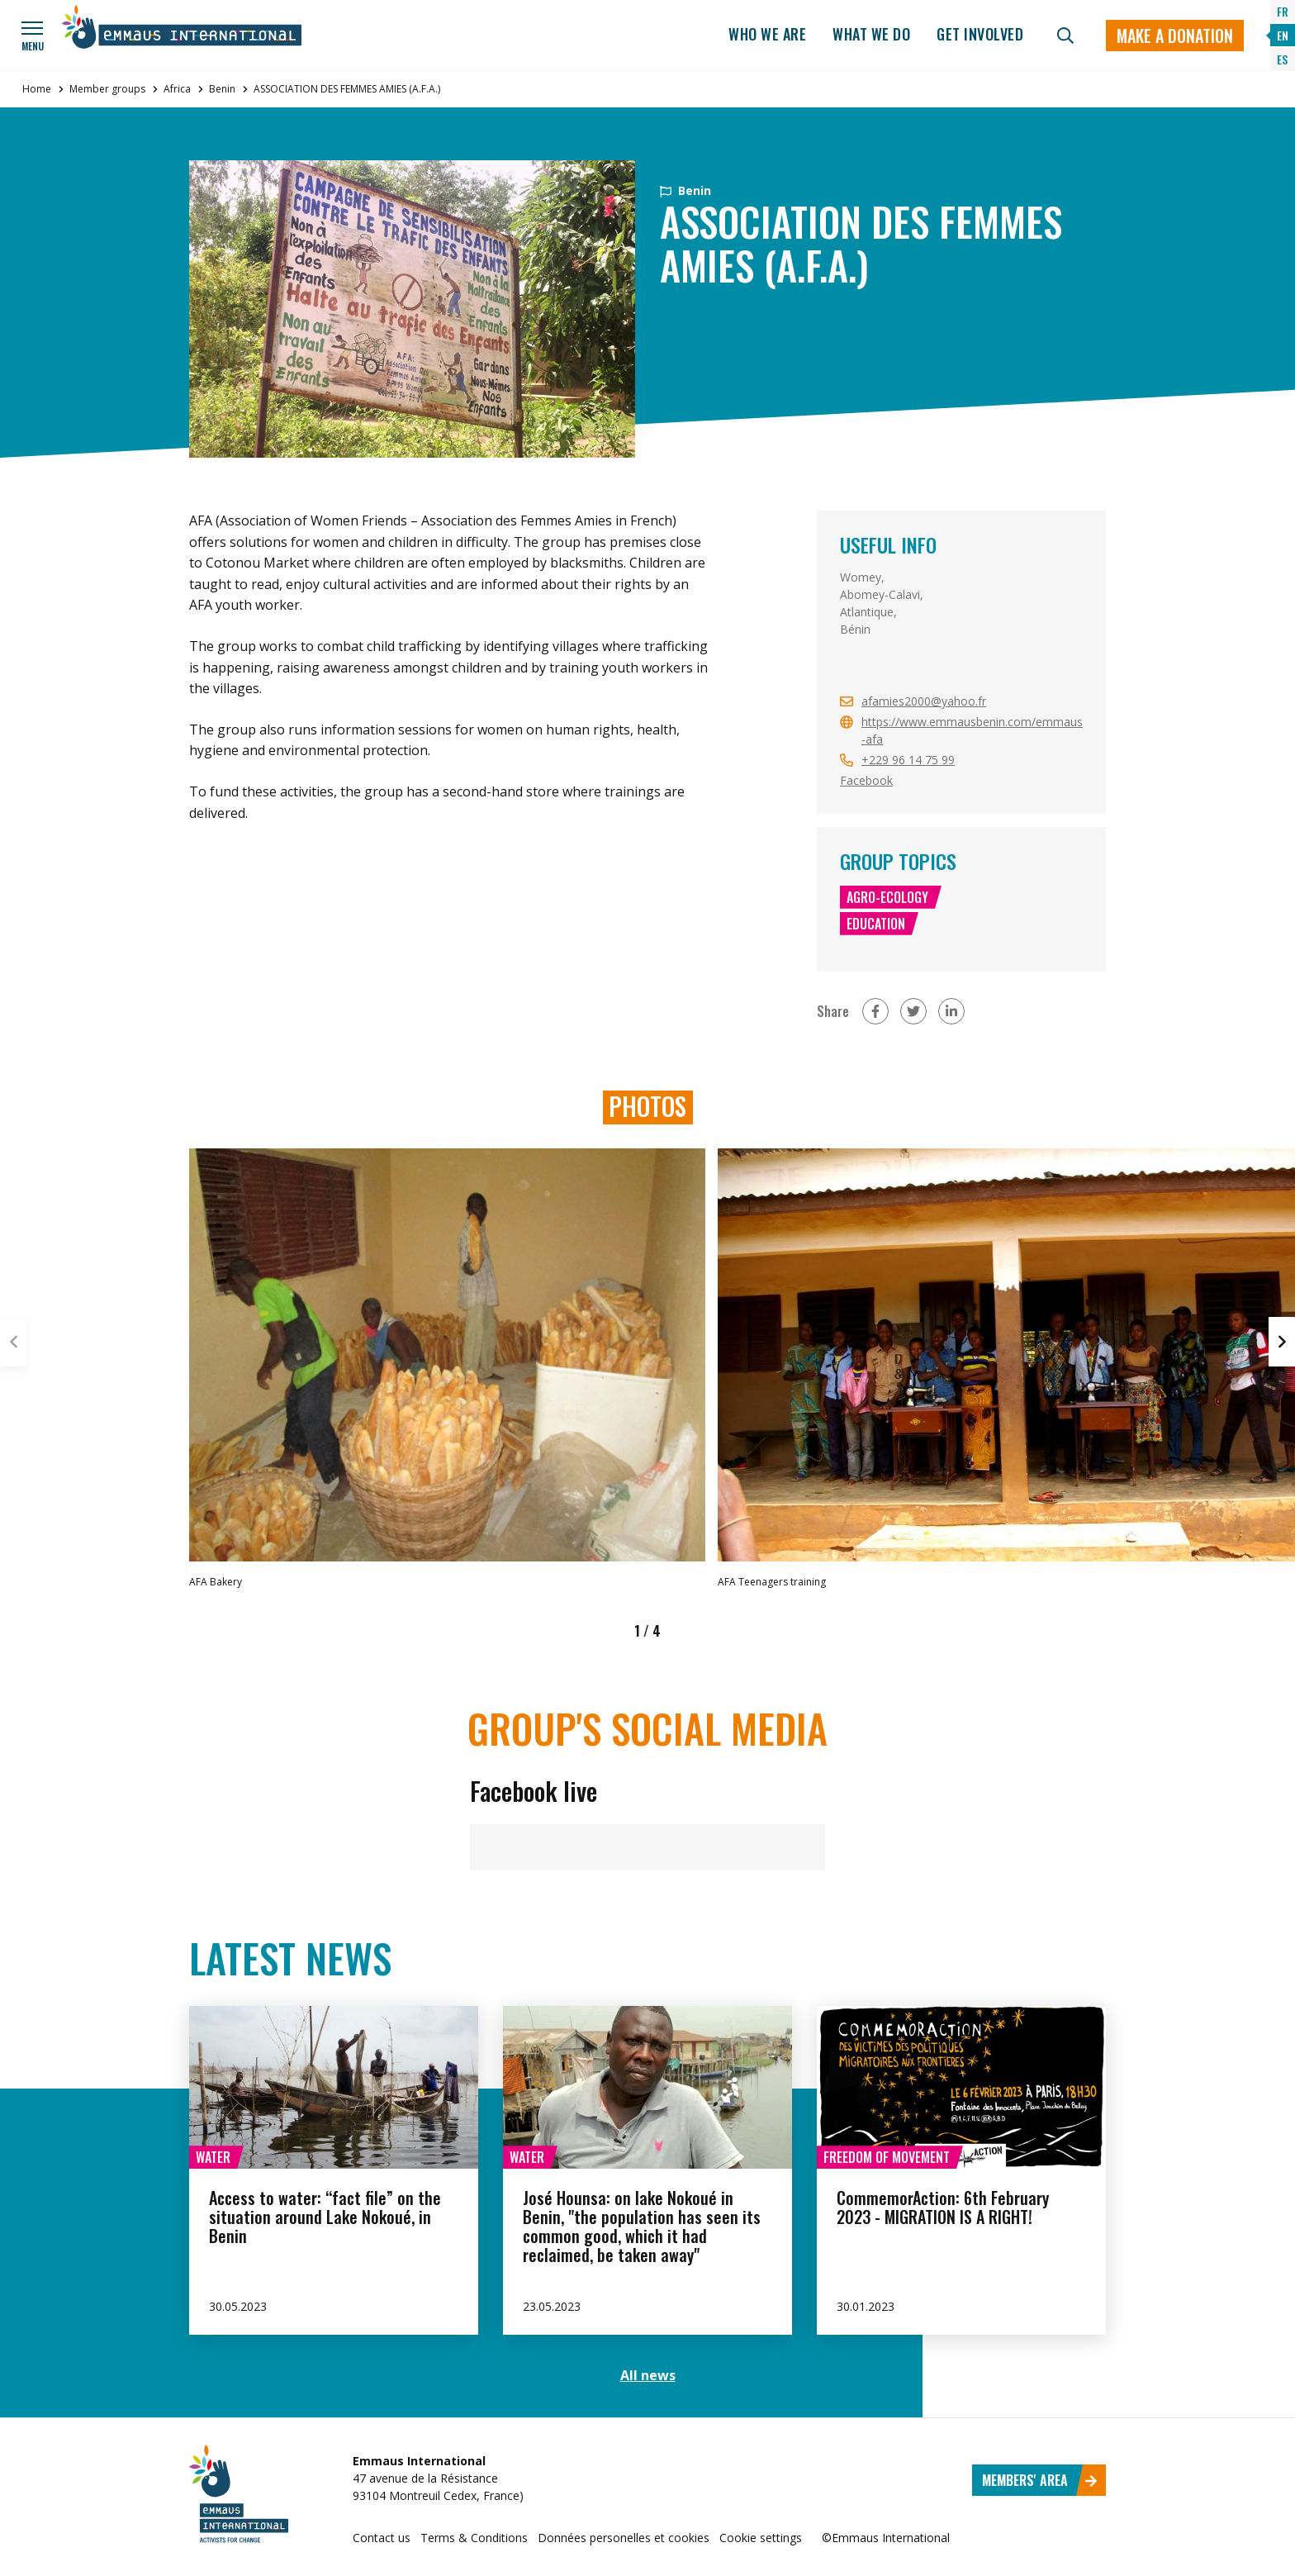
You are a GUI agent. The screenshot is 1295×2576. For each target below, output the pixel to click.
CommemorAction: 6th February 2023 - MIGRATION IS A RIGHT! (943, 2207)
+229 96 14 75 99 (908, 760)
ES (1282, 59)
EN (1282, 35)
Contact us (381, 2537)
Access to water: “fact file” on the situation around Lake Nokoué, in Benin (325, 2216)
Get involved (980, 34)
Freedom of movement (886, 2157)
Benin (222, 89)
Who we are (767, 34)
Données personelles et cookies (623, 2537)
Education (876, 924)
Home (36, 89)
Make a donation (1175, 35)
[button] (1282, 1341)
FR (1282, 11)
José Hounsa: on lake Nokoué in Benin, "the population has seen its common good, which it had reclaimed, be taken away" (642, 2226)
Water (213, 2157)
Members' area (1040, 2480)
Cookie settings (760, 2537)
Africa (177, 89)
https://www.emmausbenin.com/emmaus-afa (972, 730)
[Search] (1065, 35)
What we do (871, 34)
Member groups (107, 89)
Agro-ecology (887, 897)
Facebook (866, 780)
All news (648, 2375)
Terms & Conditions (474, 2537)
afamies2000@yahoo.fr (923, 701)
